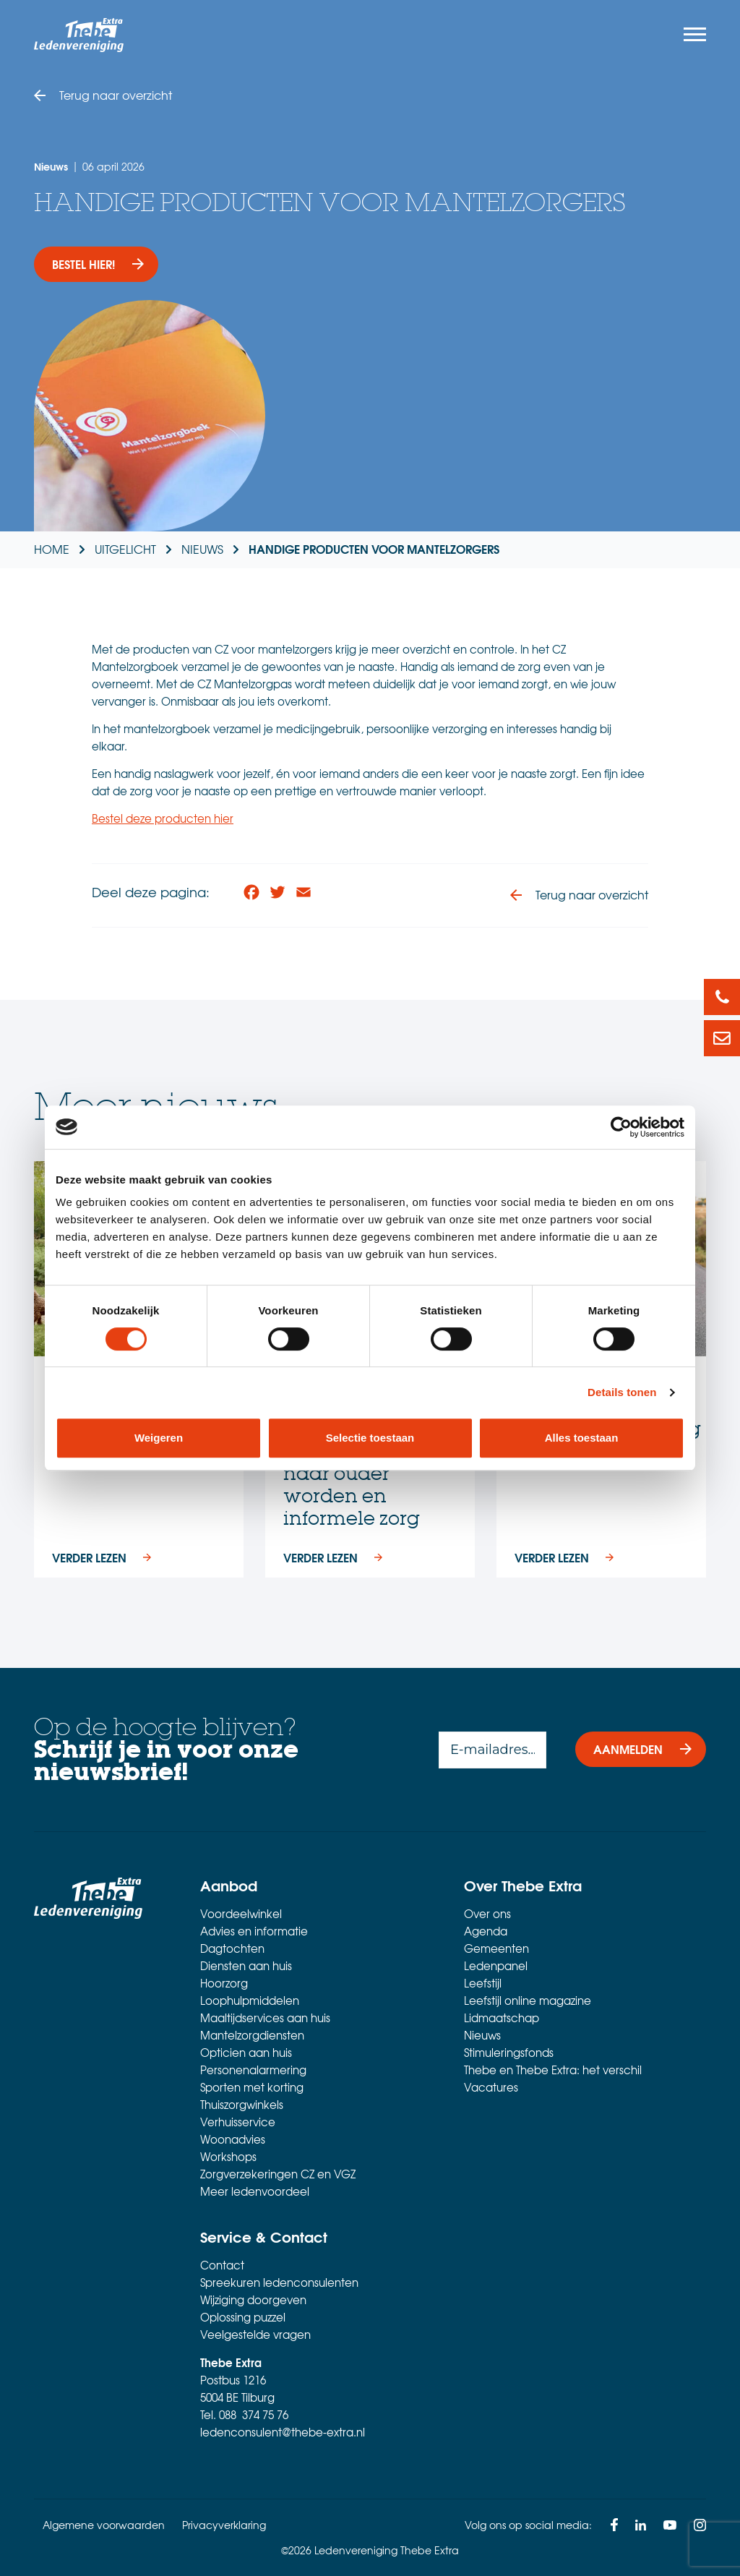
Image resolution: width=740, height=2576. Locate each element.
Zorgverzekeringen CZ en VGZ (278, 2175)
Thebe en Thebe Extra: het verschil (553, 2071)
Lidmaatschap (501, 2019)
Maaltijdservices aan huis (265, 2019)
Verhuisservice (237, 2123)
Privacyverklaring (224, 2525)
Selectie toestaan (370, 1438)
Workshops (228, 2157)
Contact (222, 2266)
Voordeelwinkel (241, 1914)
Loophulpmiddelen (249, 2001)
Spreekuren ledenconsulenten (279, 2283)
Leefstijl (483, 1984)
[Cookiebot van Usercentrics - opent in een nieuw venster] (621, 1127)
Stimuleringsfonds (509, 2053)
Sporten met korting (252, 2088)
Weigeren (158, 1438)
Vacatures (491, 2088)
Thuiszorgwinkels (241, 2105)
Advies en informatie (254, 1932)
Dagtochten (232, 1949)
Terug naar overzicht (115, 94)
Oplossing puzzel (242, 2318)
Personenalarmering (253, 2071)
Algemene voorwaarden (104, 2525)
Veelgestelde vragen (255, 2335)
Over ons (487, 1914)
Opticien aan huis (246, 2053)
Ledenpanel (496, 1966)
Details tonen (622, 1392)
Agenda (485, 1932)
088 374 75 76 (253, 2415)
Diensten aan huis (246, 1966)
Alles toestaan (582, 1438)
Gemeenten (496, 1949)
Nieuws (482, 2036)
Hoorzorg (224, 1984)
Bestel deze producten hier (162, 818)
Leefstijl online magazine (527, 2001)
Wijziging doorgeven (253, 2300)
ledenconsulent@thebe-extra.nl (282, 2433)
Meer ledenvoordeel (254, 2192)
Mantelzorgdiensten (252, 2036)
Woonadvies (232, 2140)
